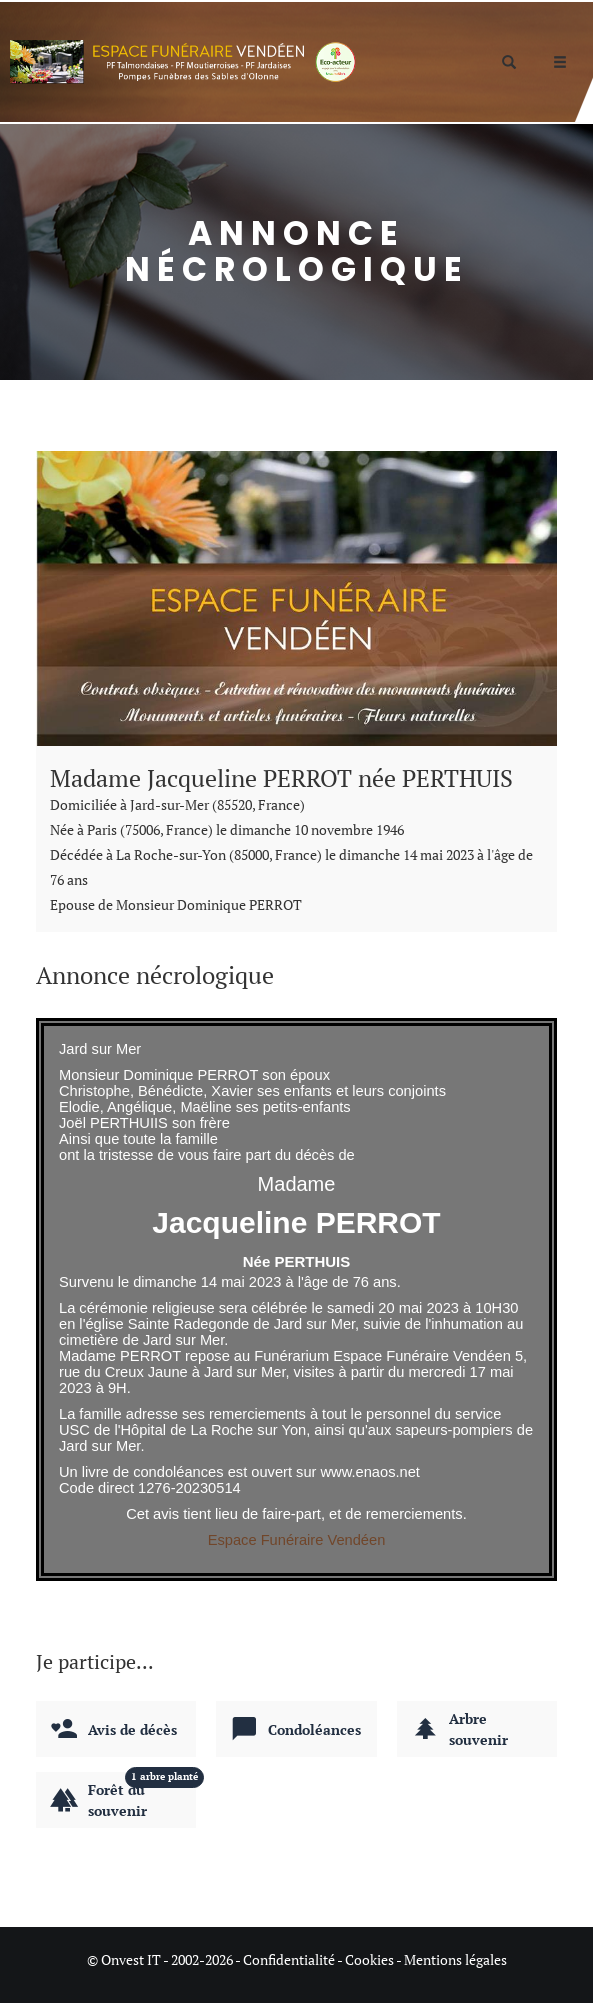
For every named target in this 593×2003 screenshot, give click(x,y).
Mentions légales (455, 1959)
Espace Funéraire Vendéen (297, 1540)
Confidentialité (289, 1959)
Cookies (369, 1959)
